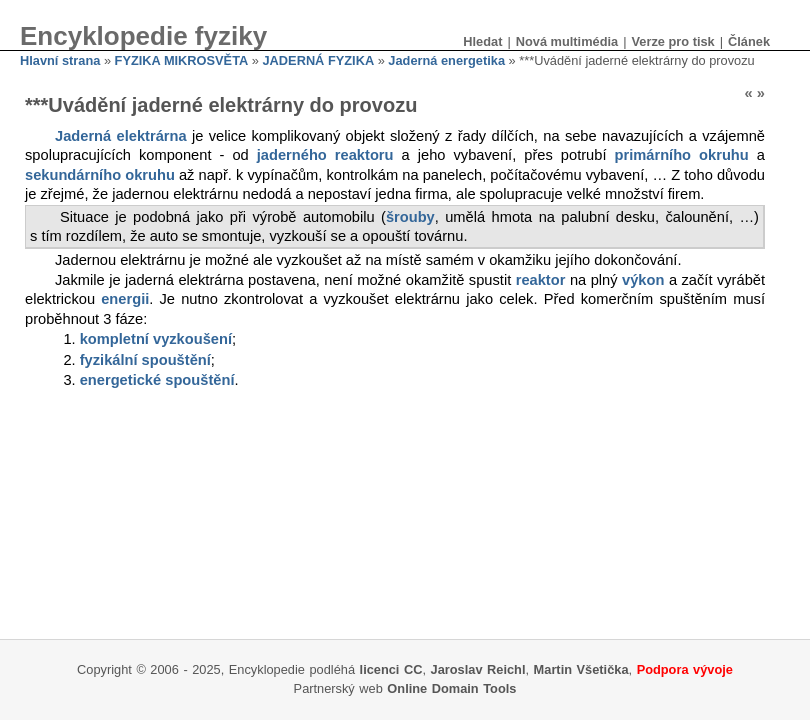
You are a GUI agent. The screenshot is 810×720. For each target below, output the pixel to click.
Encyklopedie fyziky (143, 36)
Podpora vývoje (685, 669)
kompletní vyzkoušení (156, 339)
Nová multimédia (567, 41)
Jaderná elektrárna (121, 136)
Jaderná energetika (446, 60)
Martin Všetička (581, 669)
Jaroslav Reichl (478, 669)
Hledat (482, 41)
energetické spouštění (157, 380)
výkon (643, 280)
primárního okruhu (682, 155)
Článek (749, 41)
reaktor (541, 280)
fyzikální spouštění (145, 360)
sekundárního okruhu (100, 175)
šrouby (410, 217)
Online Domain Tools (451, 688)
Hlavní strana (60, 60)
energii (125, 299)
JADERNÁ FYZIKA (319, 60)
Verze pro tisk (672, 41)
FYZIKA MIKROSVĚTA (182, 60)
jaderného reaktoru (325, 155)
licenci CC (391, 669)
